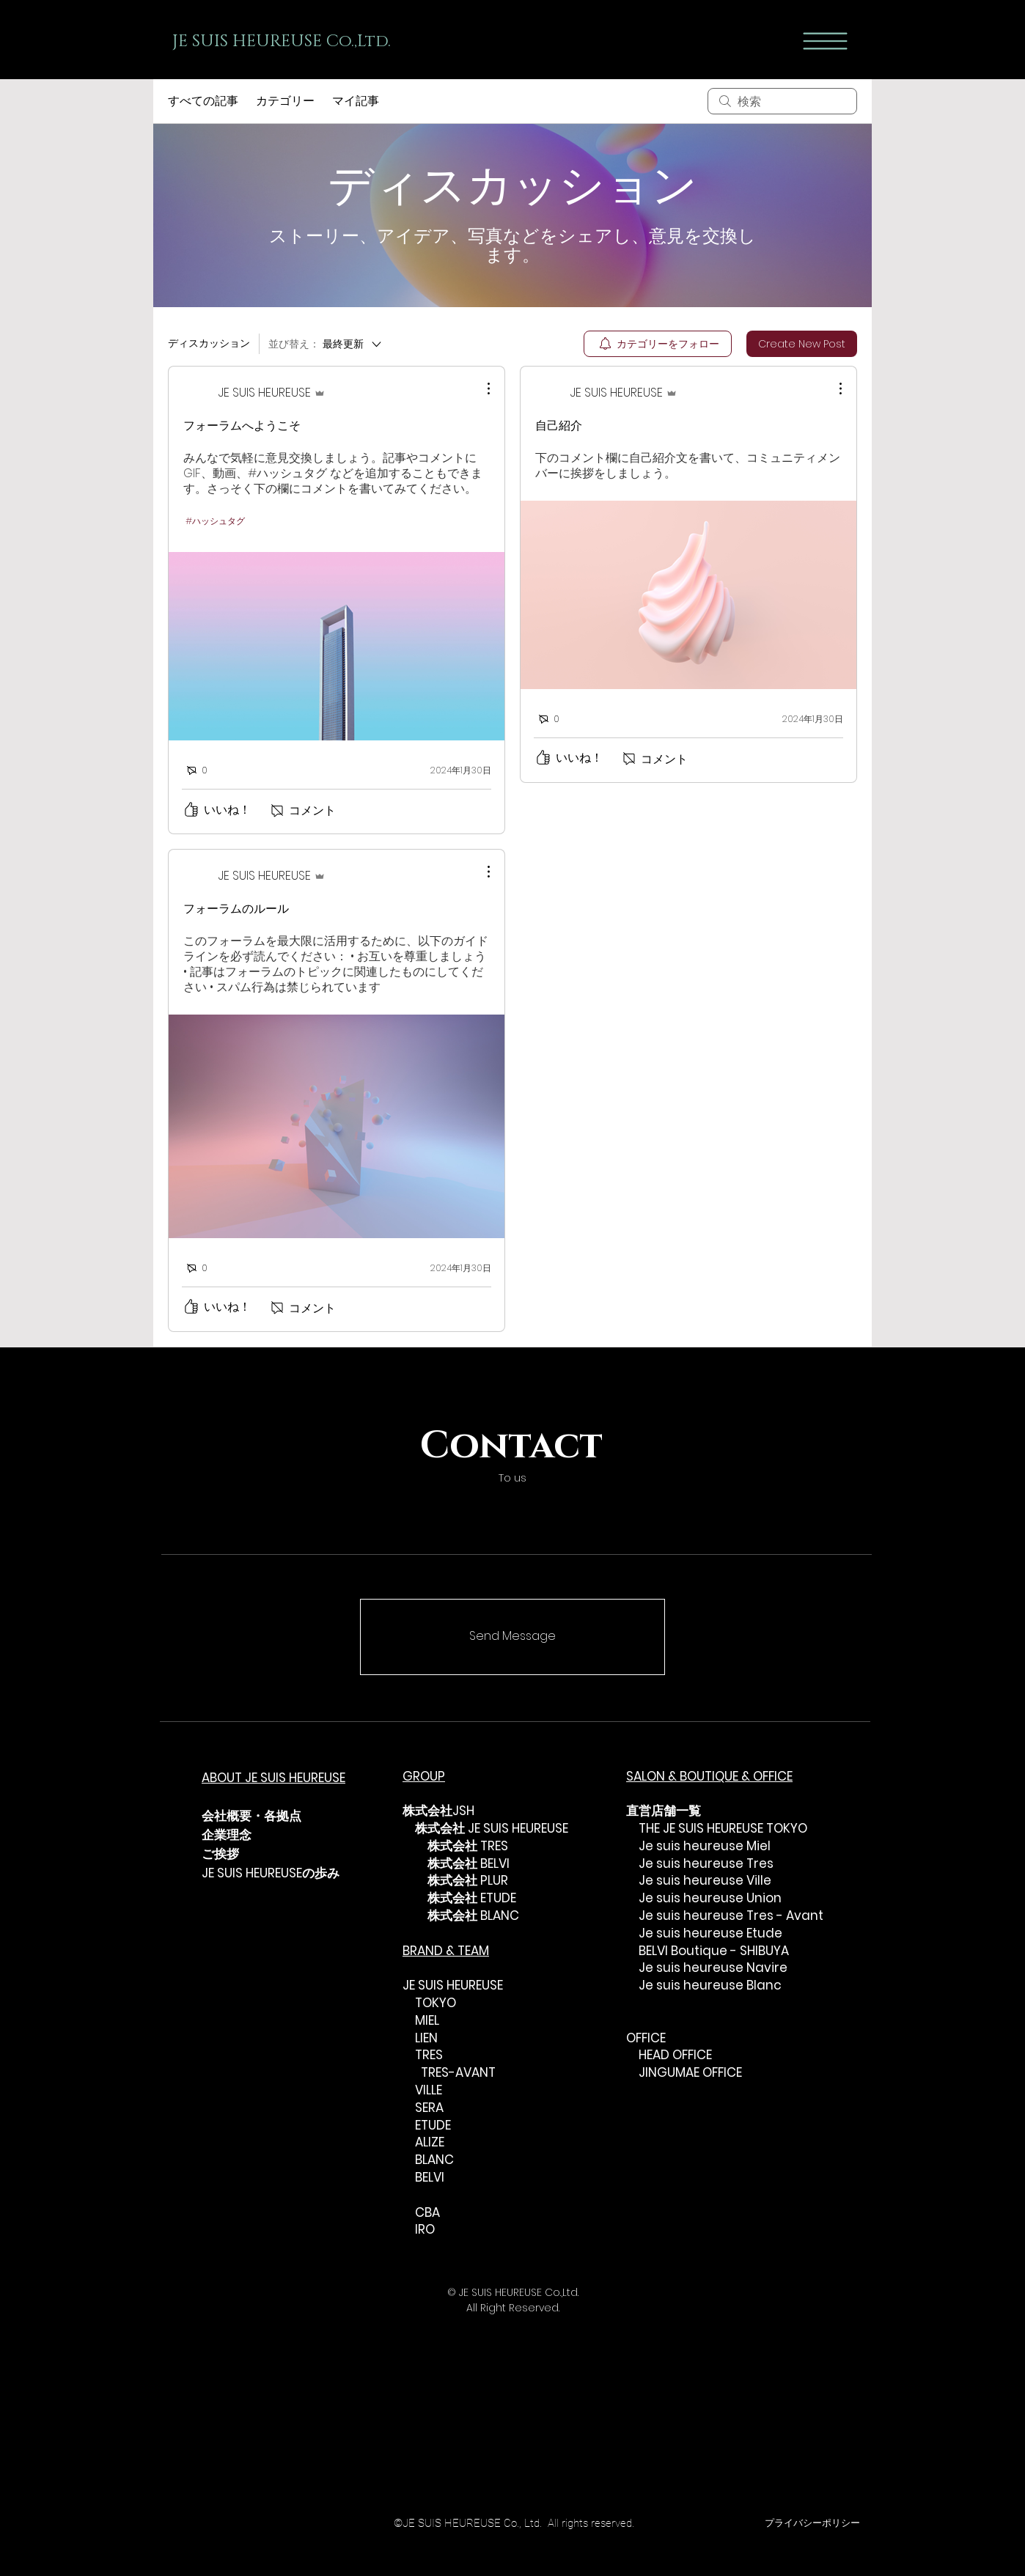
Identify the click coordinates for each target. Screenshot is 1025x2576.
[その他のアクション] (481, 388)
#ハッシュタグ (215, 521)
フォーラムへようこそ (242, 425)
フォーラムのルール (236, 908)
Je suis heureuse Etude (704, 1933)
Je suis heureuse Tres (700, 1863)
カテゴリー (285, 100)
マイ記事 (355, 100)
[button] (826, 41)
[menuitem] (658, 344)
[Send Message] (512, 1637)
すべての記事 (203, 100)
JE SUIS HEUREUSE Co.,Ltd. (281, 41)
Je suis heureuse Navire (706, 1967)
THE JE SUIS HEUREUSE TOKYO (716, 1828)
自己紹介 (558, 425)
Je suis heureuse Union (704, 1898)
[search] (782, 101)
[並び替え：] (325, 344)
